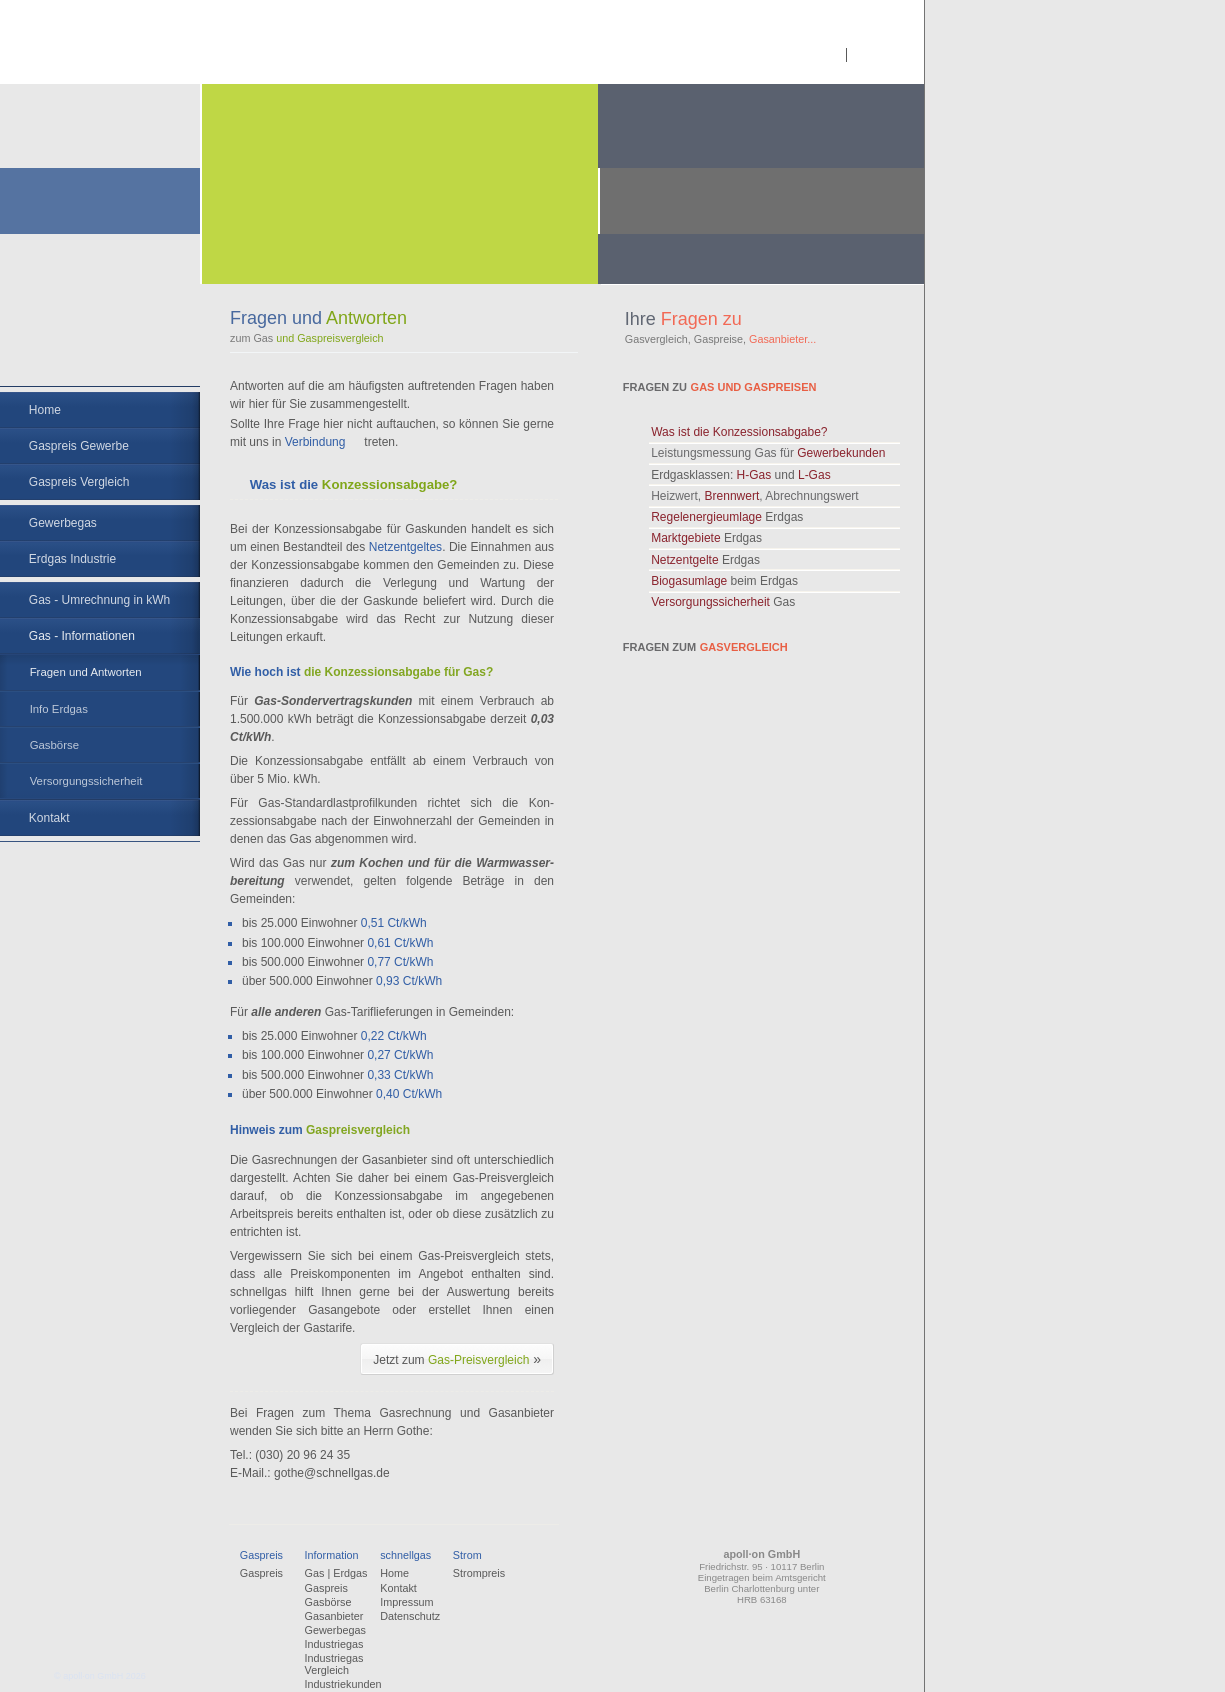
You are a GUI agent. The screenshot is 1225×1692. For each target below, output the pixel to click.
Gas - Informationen (82, 636)
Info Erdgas (59, 709)
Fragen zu (720, 387)
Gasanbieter (334, 1616)
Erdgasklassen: (740, 475)
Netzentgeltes (405, 547)
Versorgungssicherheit (86, 781)
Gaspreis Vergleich (79, 482)
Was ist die (739, 432)
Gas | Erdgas (336, 1573)
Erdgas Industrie (72, 559)
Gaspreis (261, 1573)
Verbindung (315, 442)
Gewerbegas (63, 523)
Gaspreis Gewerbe (79, 446)
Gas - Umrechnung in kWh (99, 600)
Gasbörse (54, 745)
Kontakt (49, 818)
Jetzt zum (457, 1359)
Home (45, 410)
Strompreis (479, 1573)
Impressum (406, 1602)
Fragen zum (705, 647)
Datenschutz (410, 1616)
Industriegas (334, 1644)
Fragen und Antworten (86, 672)
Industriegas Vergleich (334, 1664)
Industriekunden (343, 1684)
